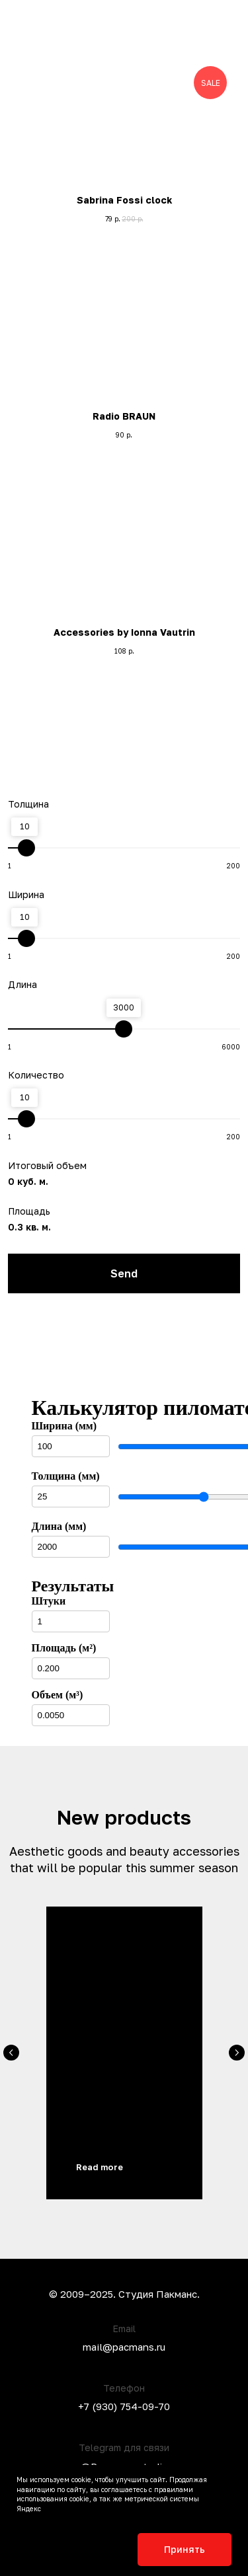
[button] (218, 40)
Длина (22, 984)
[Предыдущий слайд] (11, 2053)
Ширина (26, 894)
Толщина (28, 804)
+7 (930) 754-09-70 (124, 2406)
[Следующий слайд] (237, 2053)
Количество (36, 1074)
